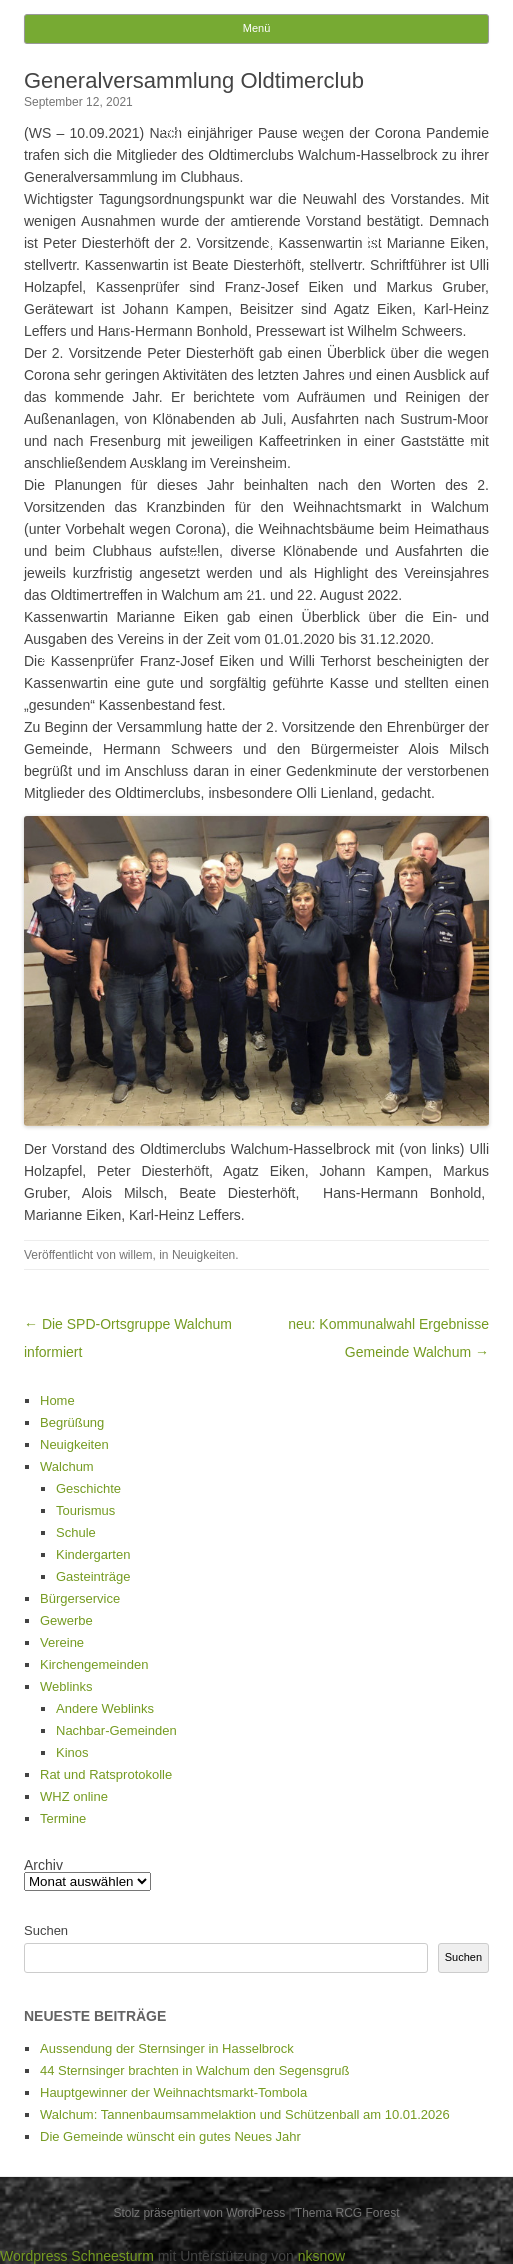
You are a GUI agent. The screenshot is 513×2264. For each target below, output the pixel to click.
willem (135, 1255)
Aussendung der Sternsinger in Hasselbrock (167, 2048)
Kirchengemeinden (94, 1664)
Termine (63, 1818)
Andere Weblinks (105, 1708)
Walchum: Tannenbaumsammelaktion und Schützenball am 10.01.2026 (245, 2114)
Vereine (62, 1642)
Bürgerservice (80, 1598)
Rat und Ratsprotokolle (106, 1774)
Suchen (46, 1930)
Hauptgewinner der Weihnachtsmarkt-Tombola (173, 2092)
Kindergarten (93, 1554)
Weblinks (66, 1686)
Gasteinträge (93, 1576)
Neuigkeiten (203, 1255)
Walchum (67, 1466)
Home (57, 1400)
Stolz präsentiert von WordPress (199, 2213)
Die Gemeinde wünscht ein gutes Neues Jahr (170, 2136)
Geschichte (88, 1488)
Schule (76, 1532)
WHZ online (74, 1796)
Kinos (72, 1752)
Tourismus (85, 1510)
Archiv (43, 1865)
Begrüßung (72, 1422)
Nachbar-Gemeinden (116, 1730)
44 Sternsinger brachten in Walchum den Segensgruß (195, 2070)
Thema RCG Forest (347, 2213)
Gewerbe (66, 1620)
